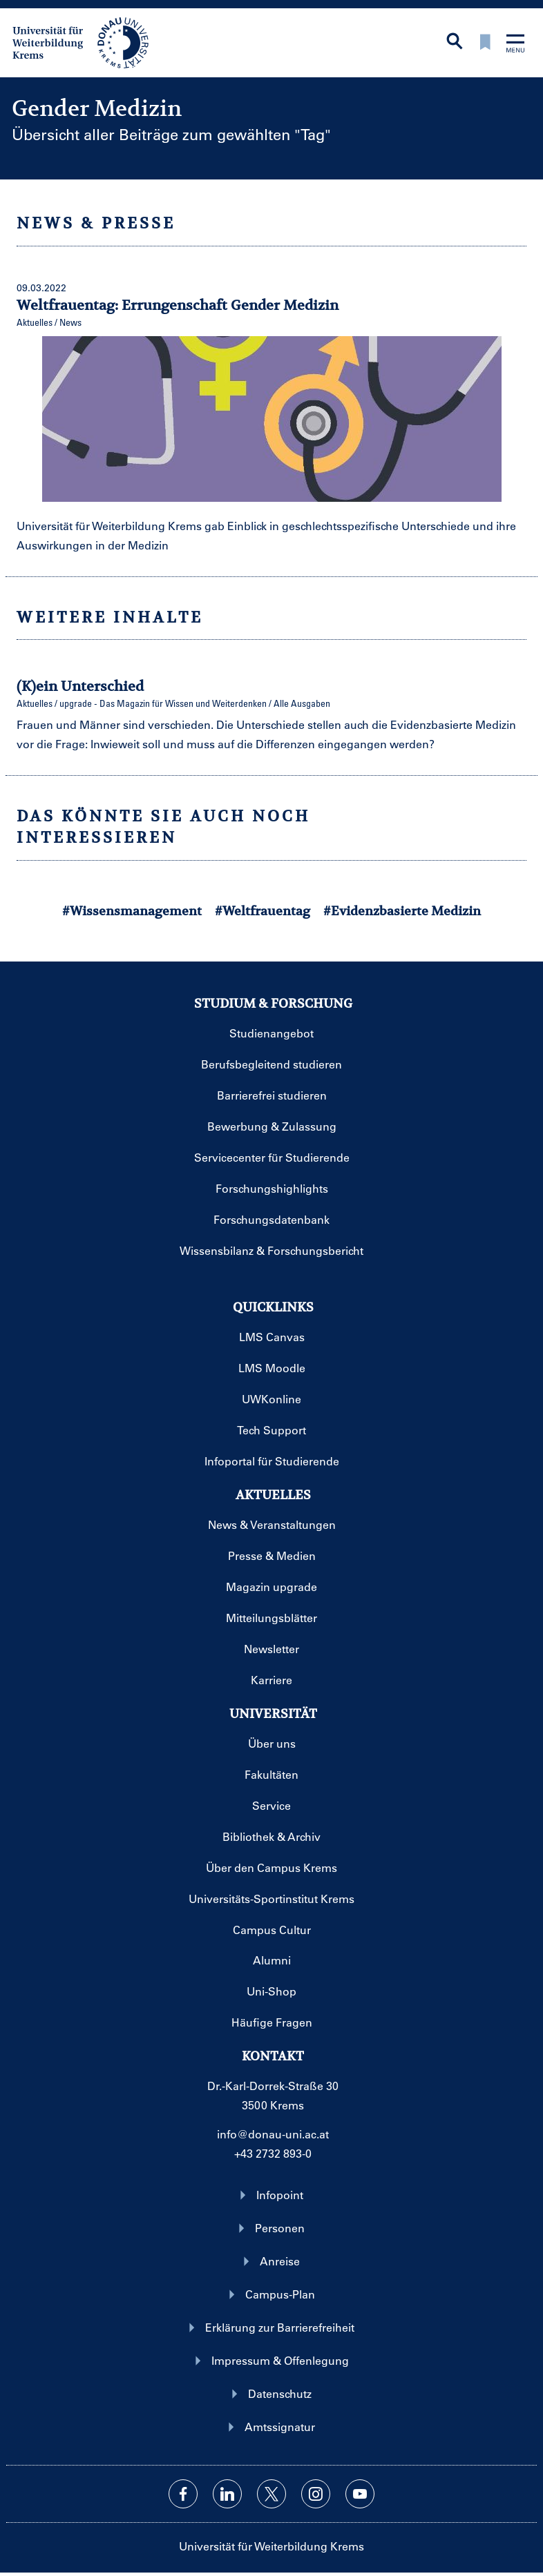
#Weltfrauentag (262, 911)
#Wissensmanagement (132, 911)
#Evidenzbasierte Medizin (402, 911)
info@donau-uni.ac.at (273, 2134)
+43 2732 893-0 (273, 2153)
